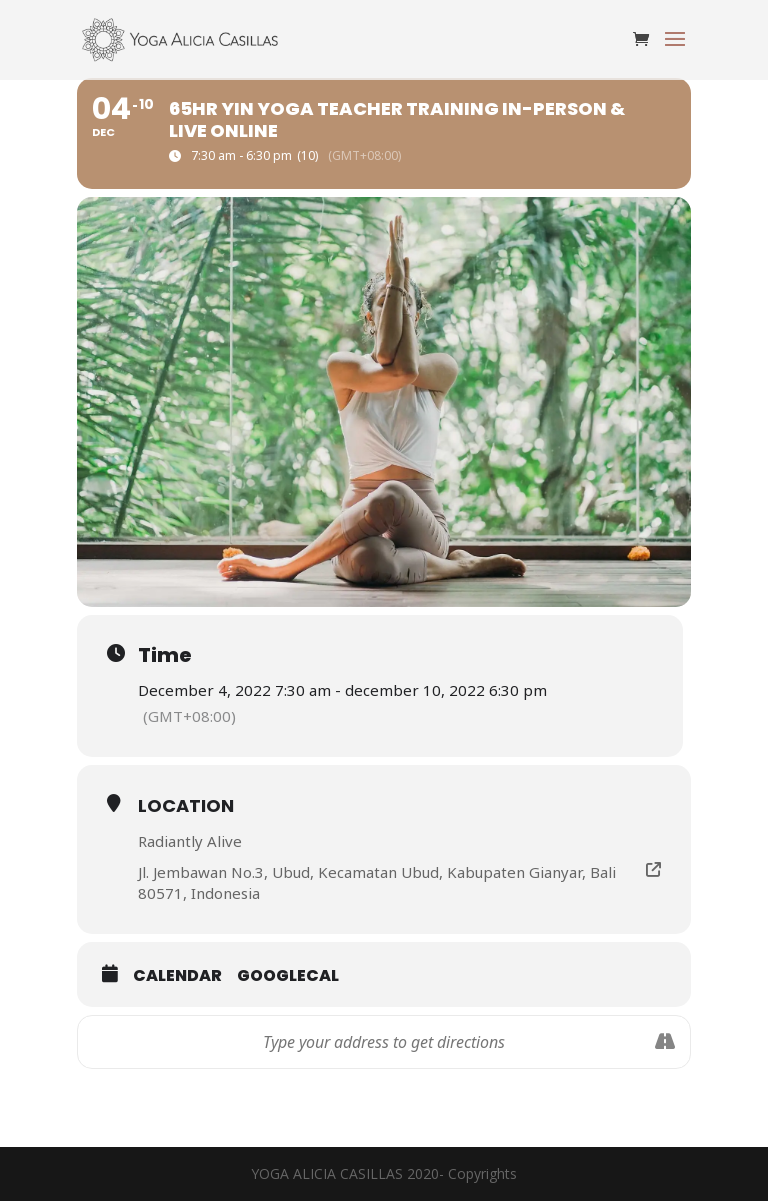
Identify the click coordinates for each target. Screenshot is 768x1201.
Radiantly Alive (190, 841)
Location (186, 805)
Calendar (177, 975)
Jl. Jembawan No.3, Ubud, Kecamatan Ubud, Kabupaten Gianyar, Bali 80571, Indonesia (377, 882)
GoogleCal (288, 975)
